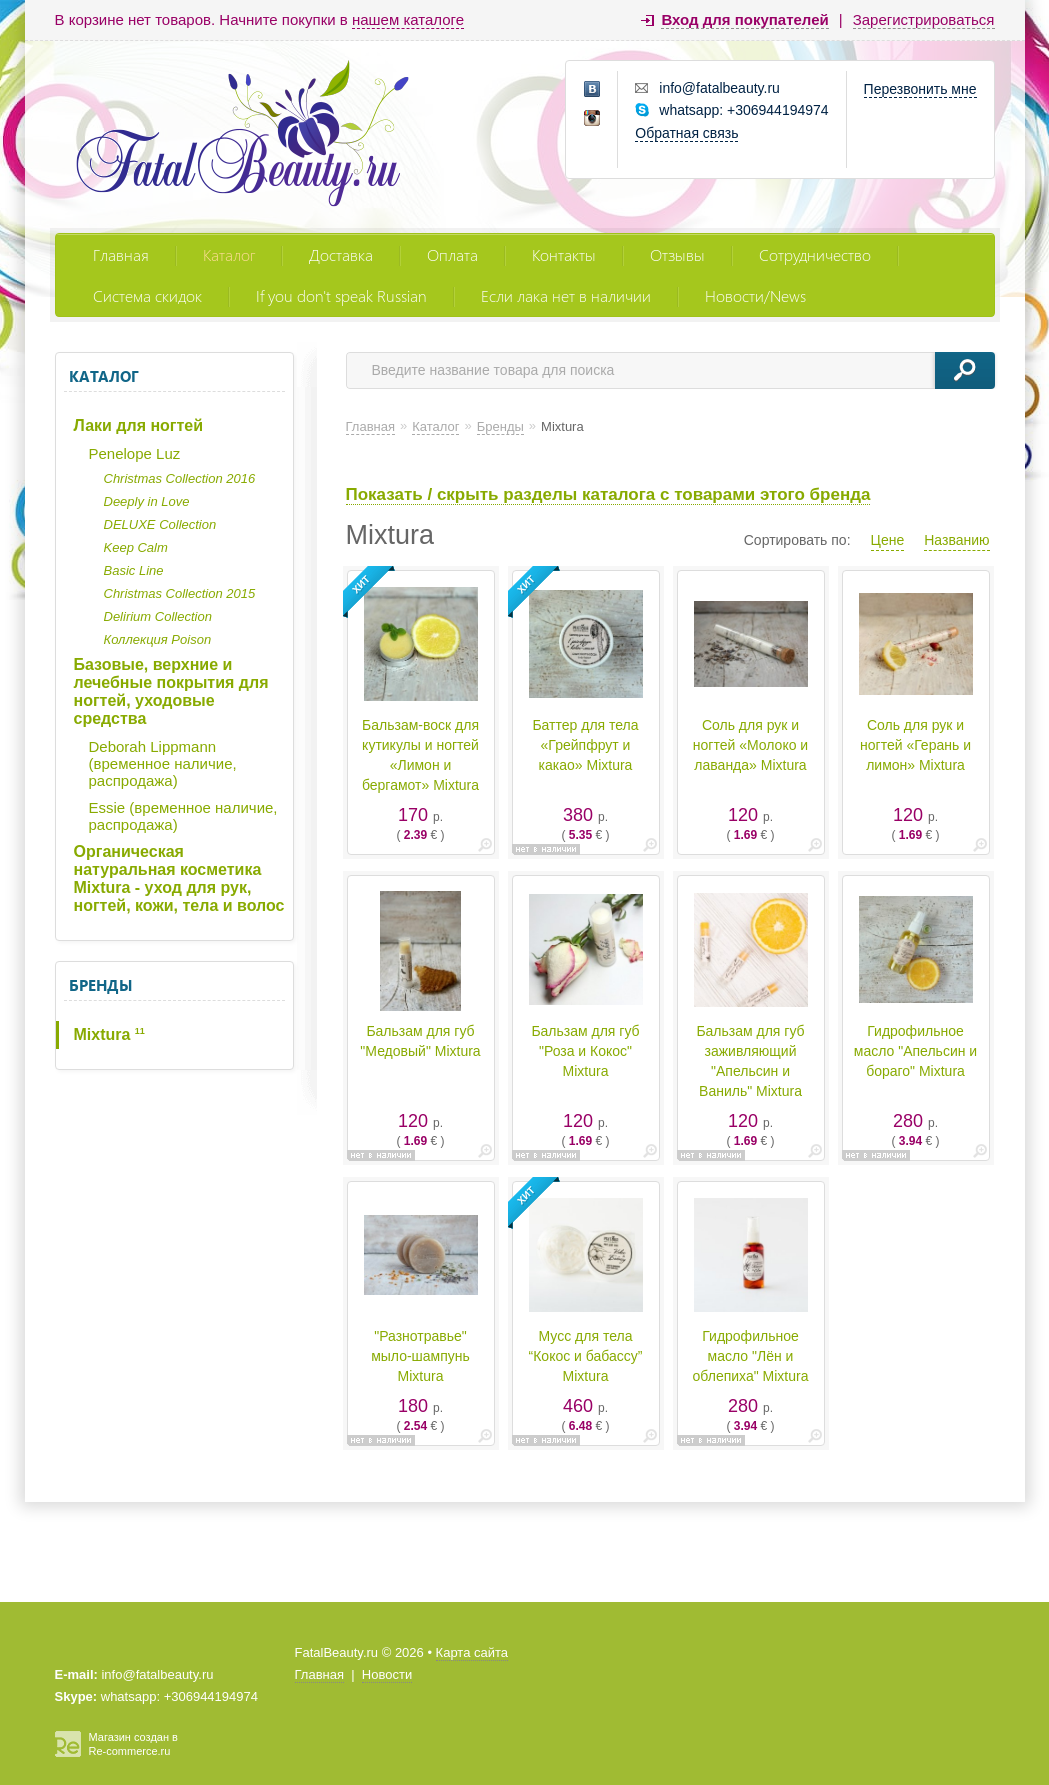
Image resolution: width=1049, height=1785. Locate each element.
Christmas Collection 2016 (180, 478)
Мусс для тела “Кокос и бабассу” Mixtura (586, 1356)
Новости (387, 1674)
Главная (121, 254)
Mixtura (109, 1034)
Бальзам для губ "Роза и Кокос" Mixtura (585, 1051)
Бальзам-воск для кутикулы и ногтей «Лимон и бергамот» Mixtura (420, 755)
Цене (888, 540)
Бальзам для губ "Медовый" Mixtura (420, 1041)
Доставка (341, 254)
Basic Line (134, 570)
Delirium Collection (158, 616)
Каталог (229, 254)
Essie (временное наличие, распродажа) (183, 816)
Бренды (100, 985)
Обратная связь (686, 133)
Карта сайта (472, 1652)
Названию (956, 540)
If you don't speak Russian (341, 295)
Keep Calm (136, 547)
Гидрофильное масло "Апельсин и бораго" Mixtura (915, 1051)
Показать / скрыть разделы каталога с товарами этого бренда (608, 494)
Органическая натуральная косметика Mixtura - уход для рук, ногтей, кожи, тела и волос (179, 878)
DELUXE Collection (160, 524)
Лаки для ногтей (139, 425)
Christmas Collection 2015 (180, 593)
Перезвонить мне (920, 89)
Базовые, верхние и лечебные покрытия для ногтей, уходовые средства (171, 691)
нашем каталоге (408, 19)
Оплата (452, 254)
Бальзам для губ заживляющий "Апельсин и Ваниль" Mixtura (750, 1061)
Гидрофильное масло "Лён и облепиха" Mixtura (751, 1356)
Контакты (564, 254)
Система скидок (147, 295)
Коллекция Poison (158, 639)
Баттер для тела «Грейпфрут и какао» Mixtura (585, 745)
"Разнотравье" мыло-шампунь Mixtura (420, 1356)
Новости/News (755, 295)
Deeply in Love (147, 501)
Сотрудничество (815, 254)
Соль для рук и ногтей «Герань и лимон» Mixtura (915, 745)
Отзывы (677, 254)
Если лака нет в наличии (566, 295)
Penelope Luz (135, 453)
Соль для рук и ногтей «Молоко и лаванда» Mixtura (750, 745)
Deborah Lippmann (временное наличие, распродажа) (163, 763)
